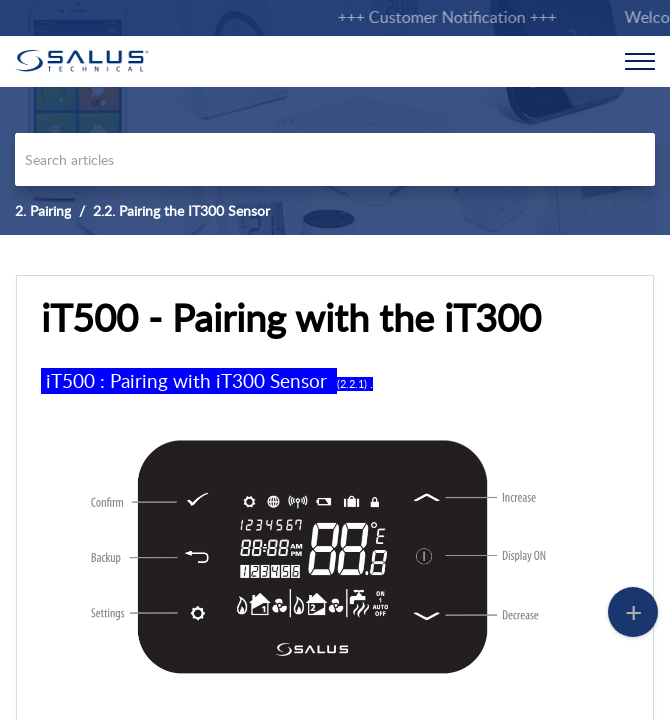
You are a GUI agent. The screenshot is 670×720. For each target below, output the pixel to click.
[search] (335, 159)
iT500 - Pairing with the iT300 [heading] (291, 318)
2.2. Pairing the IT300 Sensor (181, 210)
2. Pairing (43, 210)
